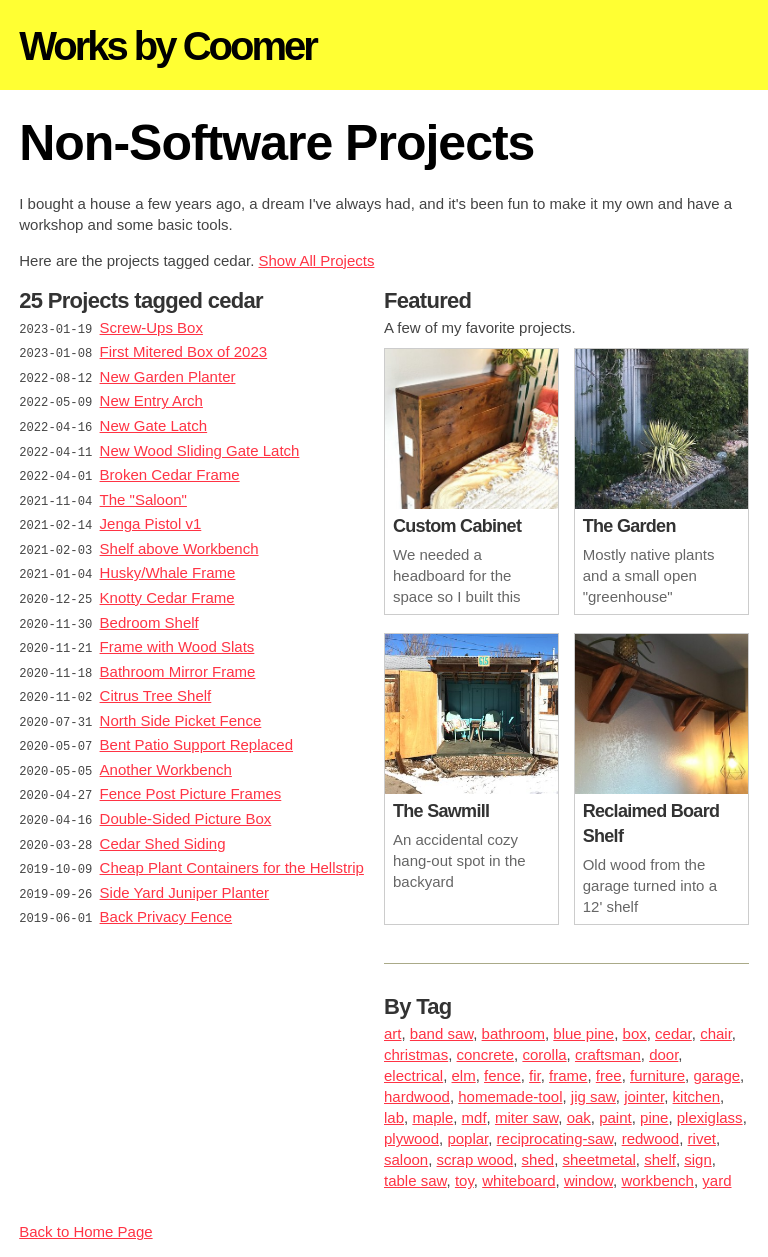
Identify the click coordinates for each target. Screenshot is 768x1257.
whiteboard (518, 1180)
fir (535, 1075)
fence (502, 1075)
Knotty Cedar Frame (167, 585)
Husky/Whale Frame (168, 562)
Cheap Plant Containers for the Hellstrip (232, 844)
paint (615, 1117)
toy (464, 1180)
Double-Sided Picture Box (186, 797)
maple (432, 1117)
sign (698, 1159)
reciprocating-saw (555, 1138)
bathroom (513, 1033)
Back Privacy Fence (166, 891)
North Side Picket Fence (181, 703)
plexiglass (710, 1117)
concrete (486, 1054)
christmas (416, 1054)
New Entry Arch (151, 397)
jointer (644, 1096)
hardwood (417, 1096)
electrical (413, 1075)
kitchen (697, 1096)
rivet (702, 1138)
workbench (657, 1180)
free (609, 1075)
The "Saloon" (143, 491)
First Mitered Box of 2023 (184, 350)
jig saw (593, 1096)
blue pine (583, 1033)
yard (716, 1180)
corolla (544, 1054)
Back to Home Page (85, 1231)
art (393, 1033)
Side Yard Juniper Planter (185, 867)
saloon (406, 1159)
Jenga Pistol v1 (151, 515)
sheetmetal (598, 1159)
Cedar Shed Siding (163, 820)
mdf (474, 1117)
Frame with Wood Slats (177, 632)
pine (654, 1117)
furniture (657, 1075)
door (663, 1054)
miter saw (526, 1117)
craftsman (608, 1054)
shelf (660, 1159)
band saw (441, 1033)
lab (394, 1117)
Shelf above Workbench (179, 538)
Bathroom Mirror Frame (178, 656)
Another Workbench (166, 750)
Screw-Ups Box (151, 327)
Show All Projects (317, 260)
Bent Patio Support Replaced (196, 726)
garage (716, 1075)
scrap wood (475, 1159)
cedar (673, 1033)
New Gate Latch (154, 421)
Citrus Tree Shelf (156, 679)
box (635, 1033)
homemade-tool (510, 1096)
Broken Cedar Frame (170, 468)
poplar (467, 1138)
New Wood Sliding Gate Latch (200, 444)
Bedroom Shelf (149, 609)
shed (538, 1159)
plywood (411, 1138)
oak (579, 1117)
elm (464, 1075)
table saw (415, 1180)
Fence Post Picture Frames (191, 773)
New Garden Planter (168, 374)
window (588, 1180)
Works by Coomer (167, 46)
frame (568, 1075)
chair (716, 1033)
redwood (651, 1138)
